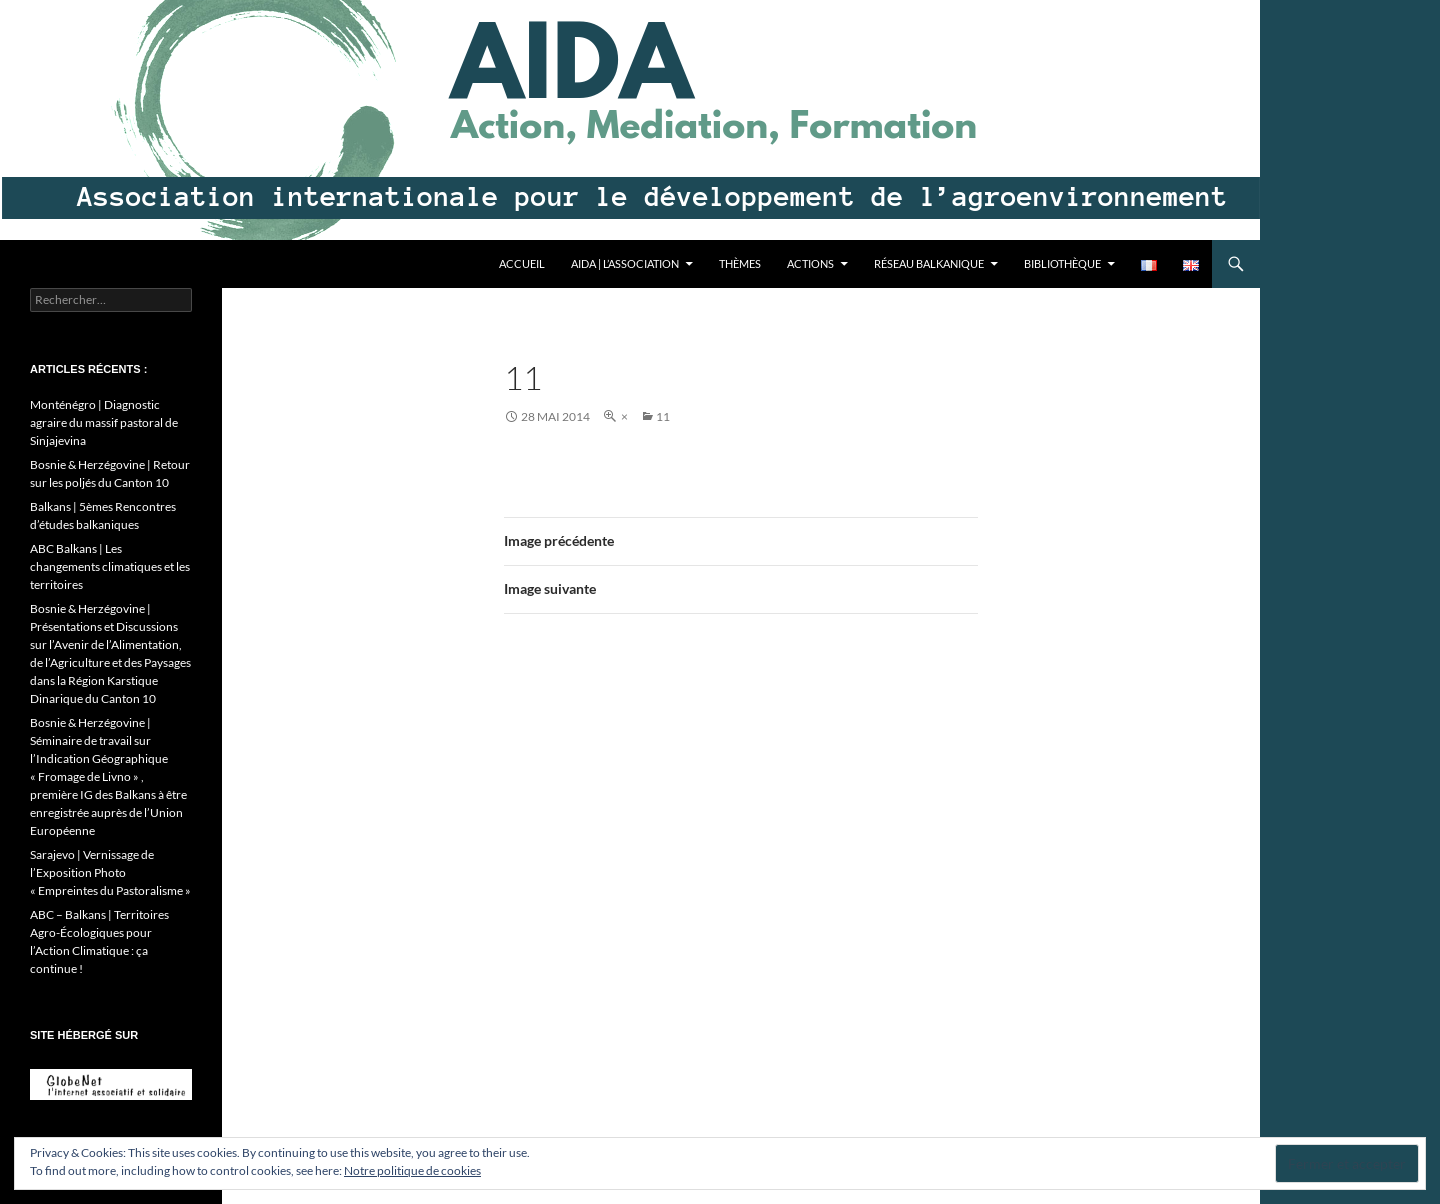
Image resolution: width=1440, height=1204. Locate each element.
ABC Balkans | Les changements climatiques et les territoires (110, 566)
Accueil (522, 263)
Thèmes (740, 263)
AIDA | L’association (625, 263)
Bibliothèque (1062, 263)
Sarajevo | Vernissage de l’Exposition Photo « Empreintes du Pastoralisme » (110, 872)
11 (663, 416)
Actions (810, 263)
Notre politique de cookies (412, 1170)
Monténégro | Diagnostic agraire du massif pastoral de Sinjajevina (104, 422)
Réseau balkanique (929, 263)
